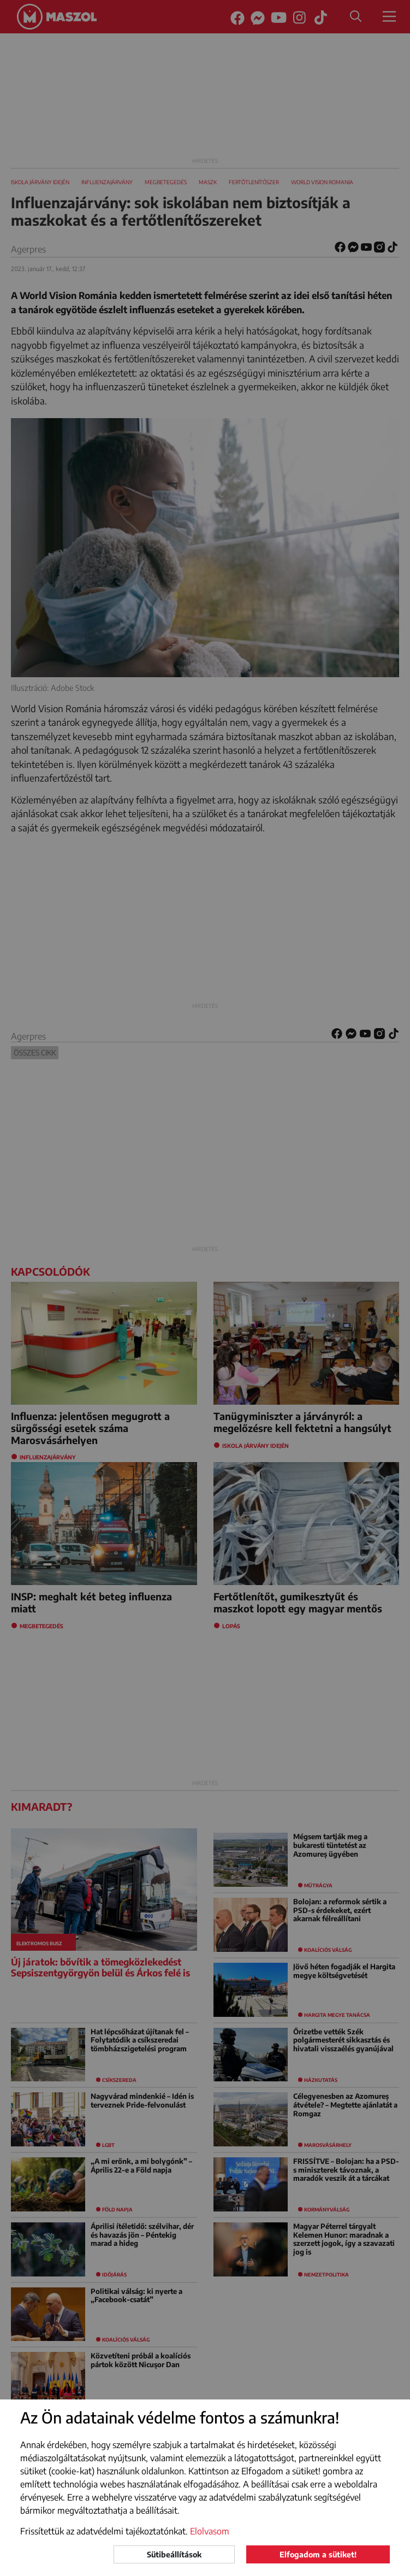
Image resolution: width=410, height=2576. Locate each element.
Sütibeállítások (174, 2554)
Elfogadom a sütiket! (318, 2554)
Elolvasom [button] (209, 2531)
